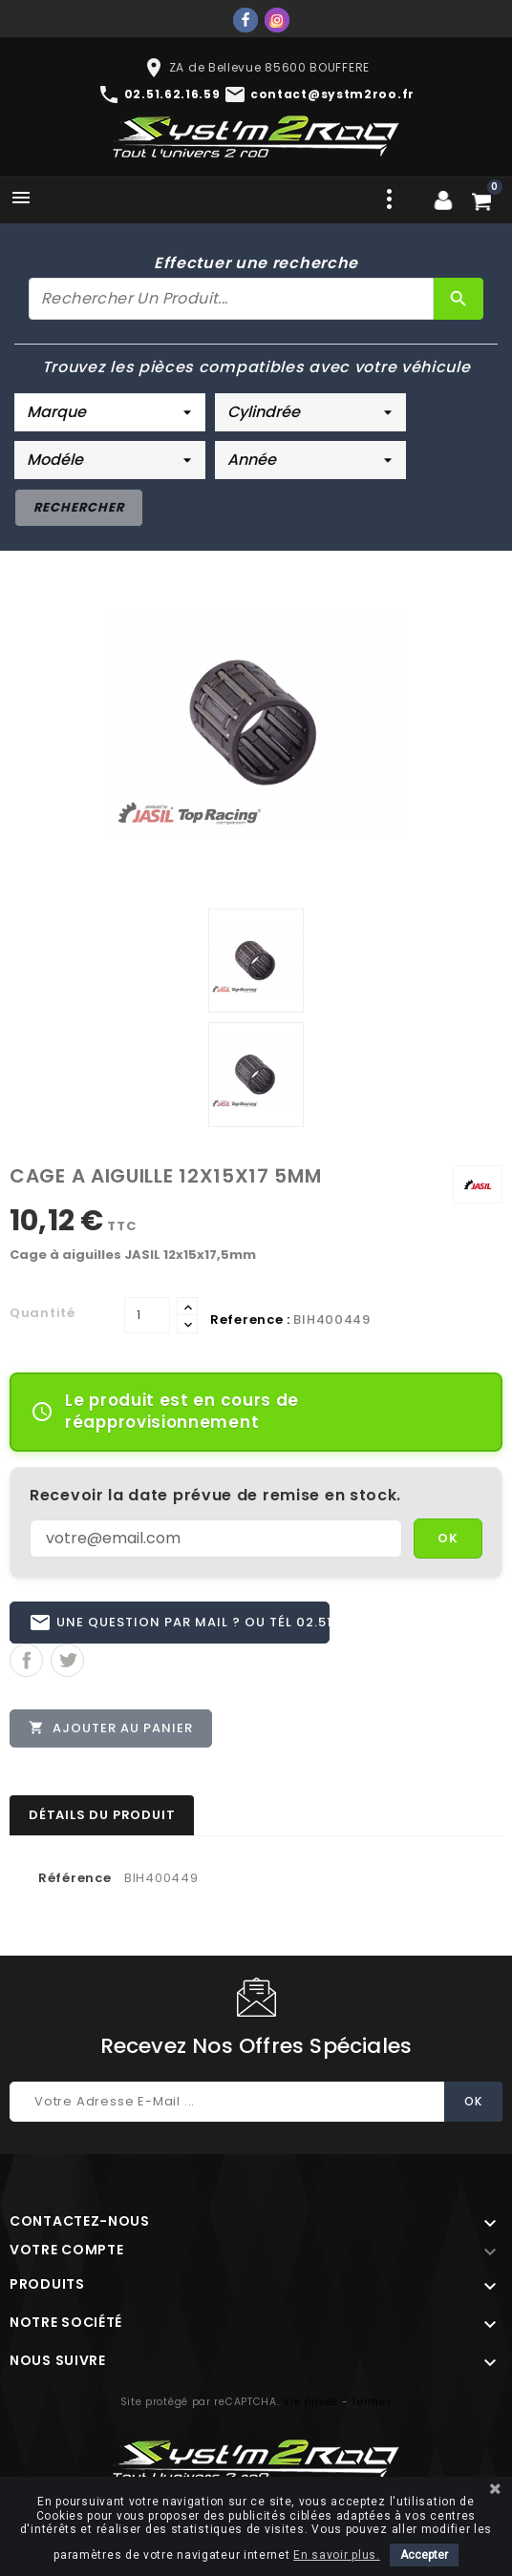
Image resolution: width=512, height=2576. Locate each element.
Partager (26, 1662)
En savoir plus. (336, 2555)
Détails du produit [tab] (102, 1819)
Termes (372, 2405)
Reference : (250, 1319)
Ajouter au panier (112, 1729)
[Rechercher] (231, 299)
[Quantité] (147, 1315)
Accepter (424, 2555)
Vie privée (310, 2405)
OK (448, 1538)
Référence (74, 1882)
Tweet (67, 1662)
